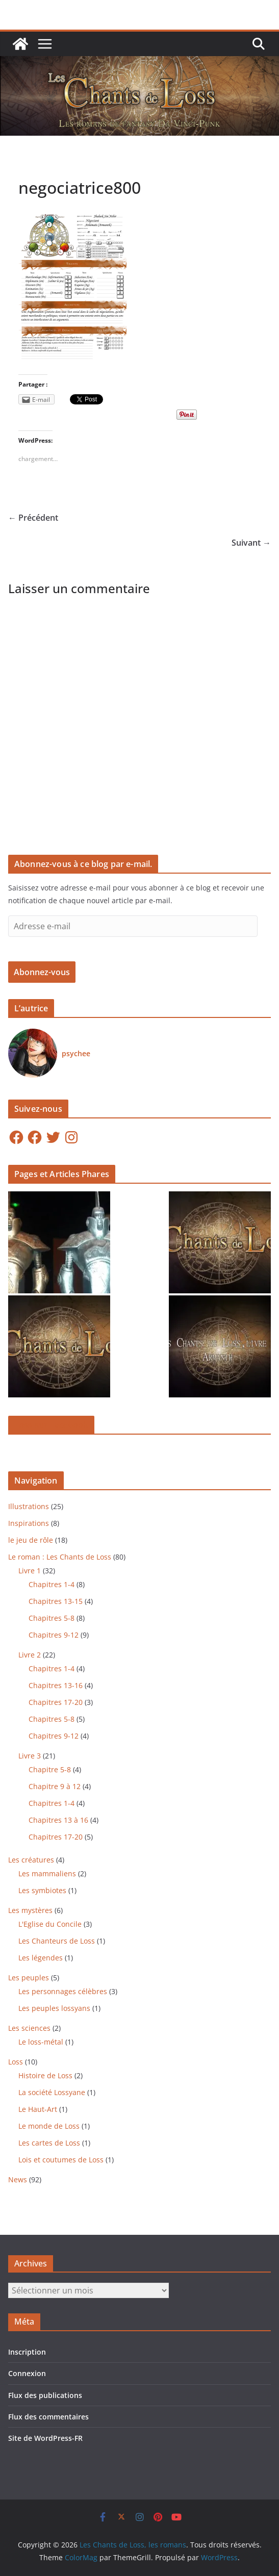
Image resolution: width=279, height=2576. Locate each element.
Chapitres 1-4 (51, 1584)
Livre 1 (29, 1570)
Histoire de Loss (45, 2075)
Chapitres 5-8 (51, 1618)
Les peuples (28, 1977)
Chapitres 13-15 (56, 1601)
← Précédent (33, 517)
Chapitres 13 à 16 (58, 1820)
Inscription (27, 2352)
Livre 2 (29, 1655)
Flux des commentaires (48, 2416)
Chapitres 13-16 (56, 1685)
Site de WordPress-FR (45, 2438)
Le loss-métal (40, 2042)
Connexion (27, 2373)
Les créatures (31, 1860)
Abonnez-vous (42, 972)
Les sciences (29, 2028)
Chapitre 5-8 (50, 1769)
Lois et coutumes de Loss (61, 2159)
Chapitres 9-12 (54, 1635)
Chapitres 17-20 (56, 1702)
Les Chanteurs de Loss (56, 1941)
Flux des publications (45, 2395)
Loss (15, 2062)
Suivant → (251, 542)
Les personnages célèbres (62, 1991)
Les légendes (40, 1957)
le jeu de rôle (30, 1540)
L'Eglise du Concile (50, 1924)
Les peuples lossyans (54, 2008)
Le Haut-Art (37, 2109)
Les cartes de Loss (49, 2143)
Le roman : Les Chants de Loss (59, 1557)
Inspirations (28, 1523)
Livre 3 (29, 1756)
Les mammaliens (47, 1873)
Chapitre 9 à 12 (55, 1786)
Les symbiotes (42, 1890)
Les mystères (30, 1910)
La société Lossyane (51, 2092)
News (17, 2179)
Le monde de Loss (49, 2126)
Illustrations (28, 1506)
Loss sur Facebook (51, 1425)
